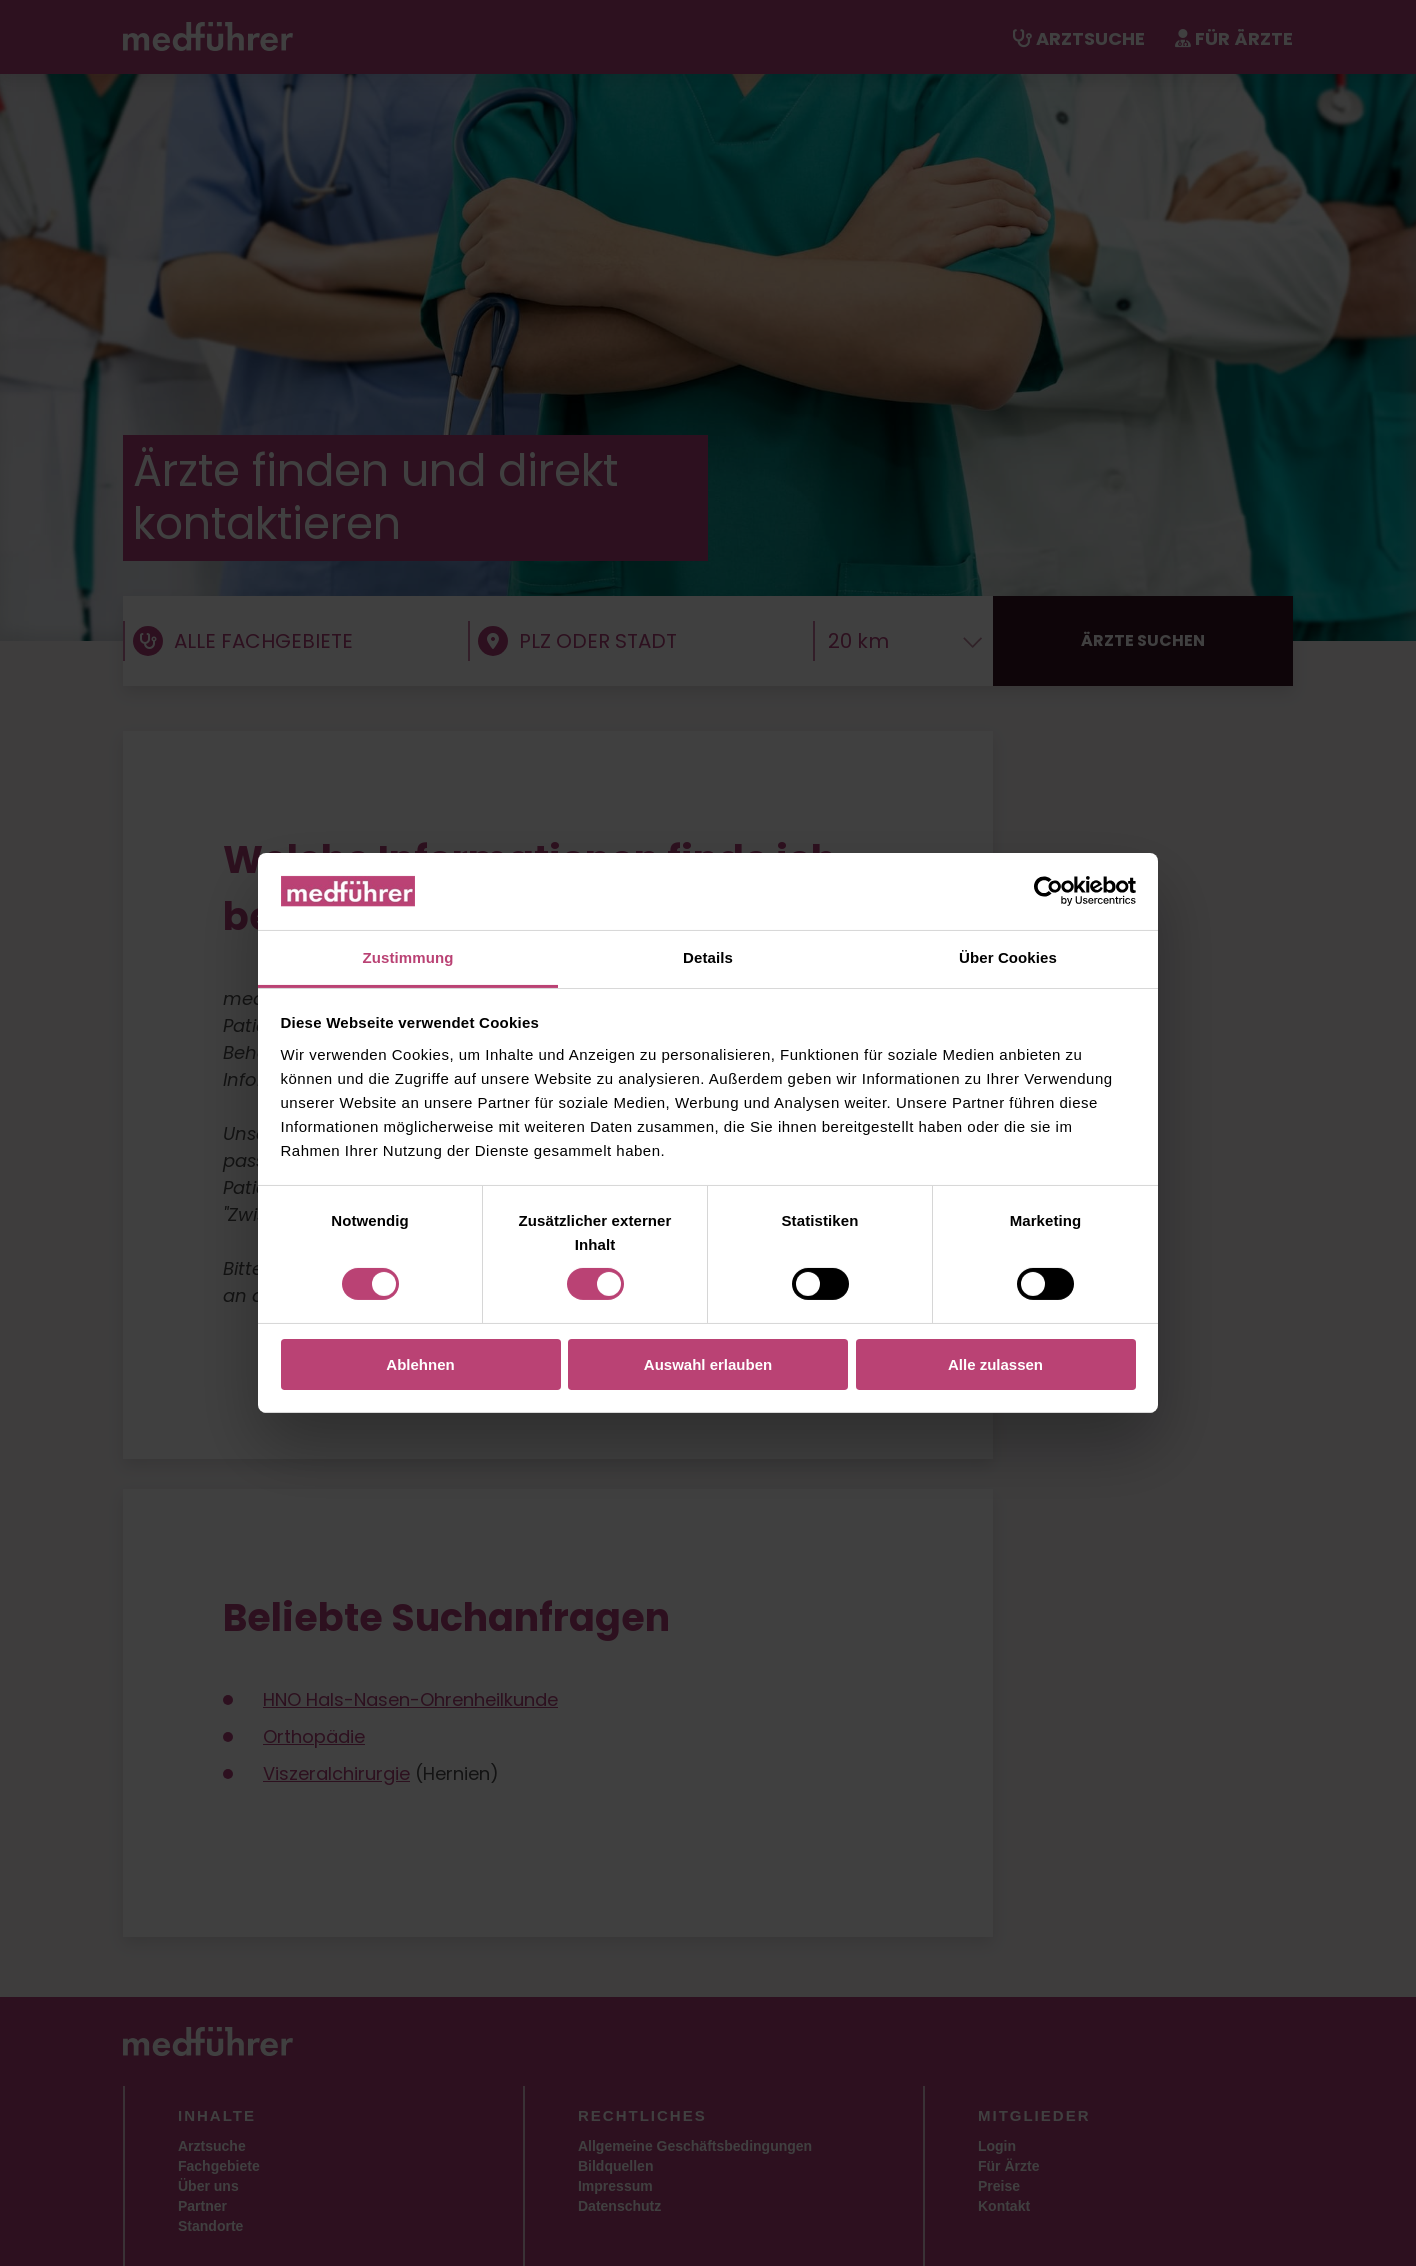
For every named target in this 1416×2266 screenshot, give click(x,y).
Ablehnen (420, 1364)
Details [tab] (708, 957)
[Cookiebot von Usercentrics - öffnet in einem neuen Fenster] (1048, 891)
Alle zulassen (995, 1364)
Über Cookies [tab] (1008, 957)
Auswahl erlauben (708, 1364)
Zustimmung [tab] (408, 957)
